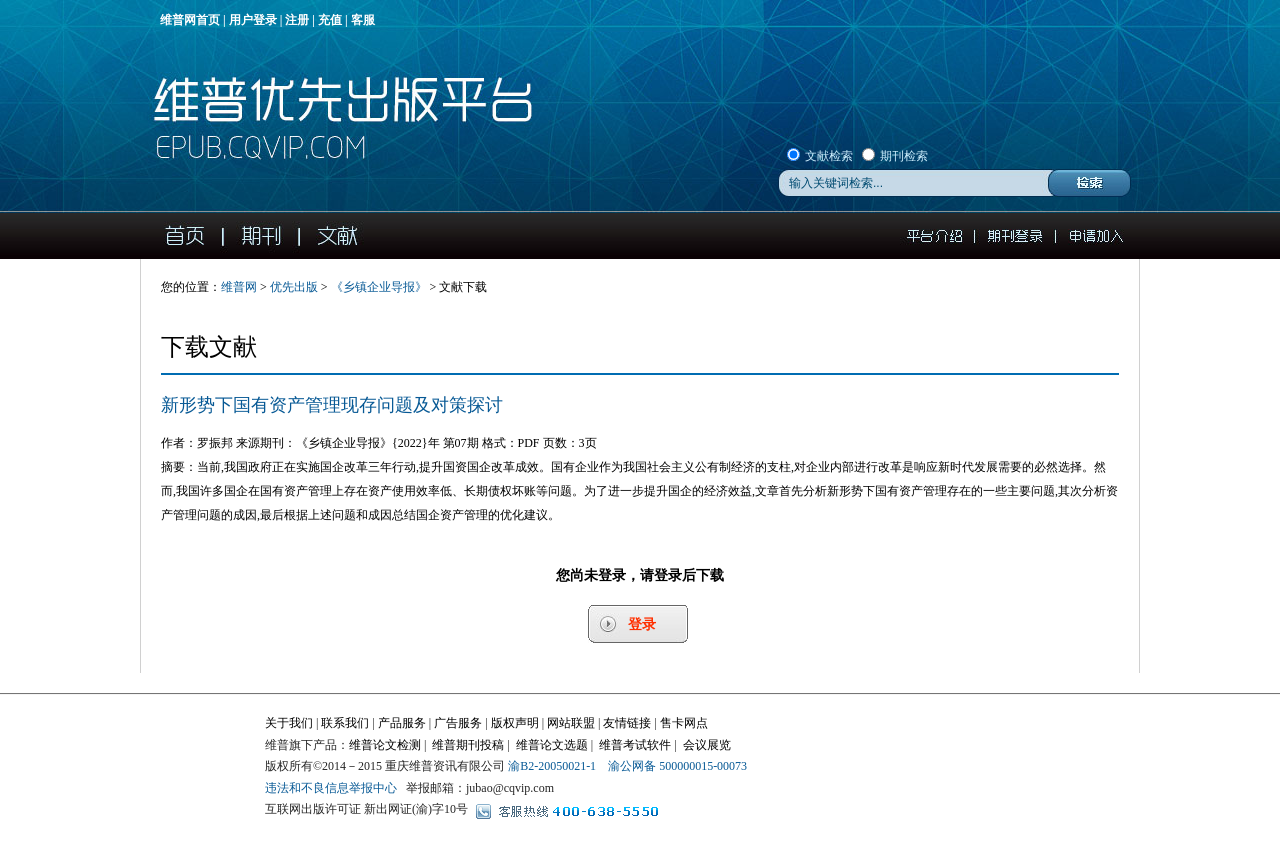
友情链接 (627, 723)
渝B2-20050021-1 (552, 766)
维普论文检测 (385, 745)
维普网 (239, 287)
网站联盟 (571, 723)
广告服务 (458, 723)
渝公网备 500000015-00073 (677, 766)
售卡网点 (684, 723)
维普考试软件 (635, 745)
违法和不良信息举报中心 (331, 788)
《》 (379, 287)
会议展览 (707, 745)
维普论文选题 (552, 745)
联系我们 (345, 723)
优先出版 (294, 287)
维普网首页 (190, 20)
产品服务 (402, 723)
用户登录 (253, 20)
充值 (330, 20)
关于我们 (289, 723)
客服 (363, 20)
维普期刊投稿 (468, 745)
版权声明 (515, 723)
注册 (297, 20)
